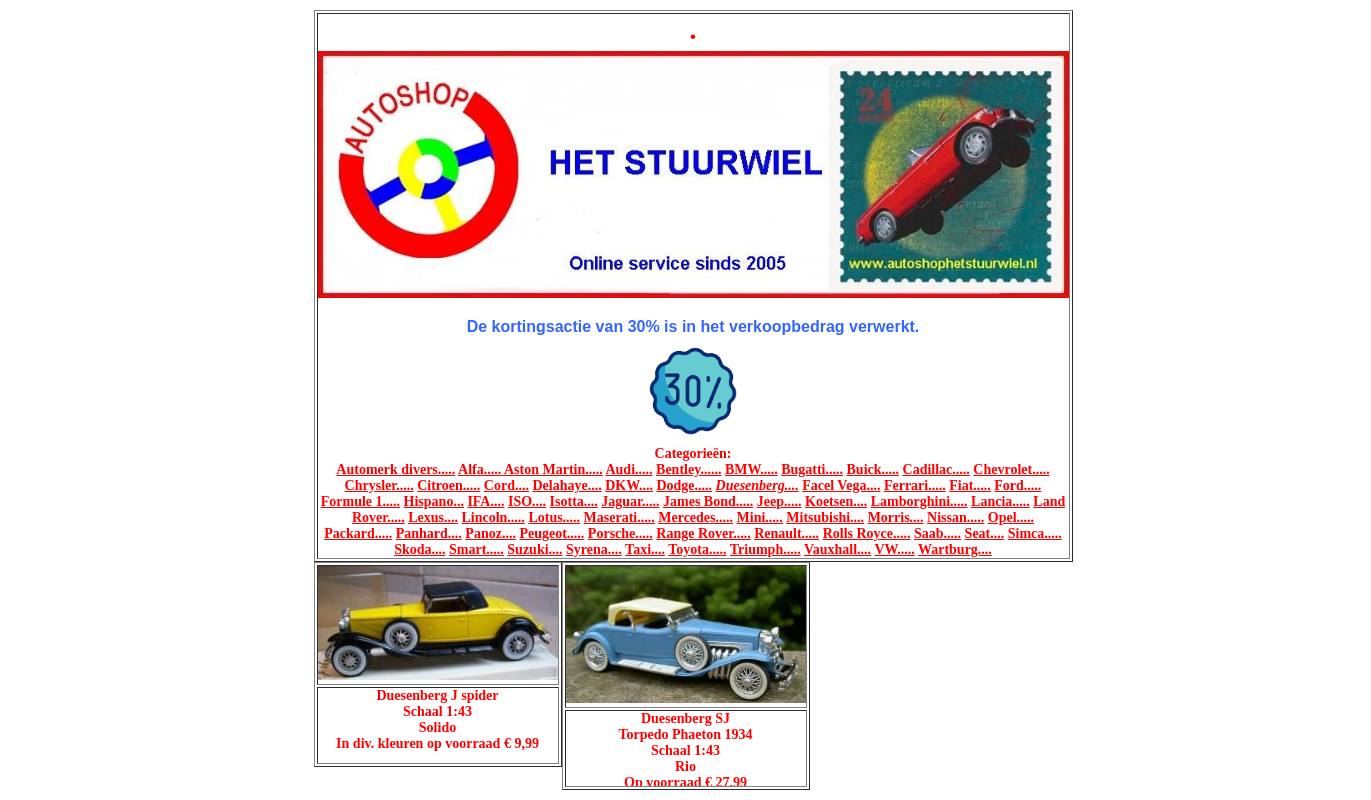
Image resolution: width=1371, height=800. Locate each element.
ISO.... (527, 501)
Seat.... (985, 533)
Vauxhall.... (837, 549)
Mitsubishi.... (825, 517)
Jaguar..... (630, 501)
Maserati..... (619, 517)
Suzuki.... (534, 549)
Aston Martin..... (553, 469)
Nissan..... (955, 517)
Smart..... (476, 549)
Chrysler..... (379, 485)
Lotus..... (554, 517)
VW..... (894, 549)
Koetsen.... (836, 501)
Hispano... (434, 501)
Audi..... (628, 469)
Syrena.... (594, 549)
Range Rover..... (703, 533)
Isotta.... (574, 501)
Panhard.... (429, 533)
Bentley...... (688, 469)
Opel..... (1011, 517)
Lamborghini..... (919, 501)
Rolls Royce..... (867, 533)
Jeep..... (779, 501)
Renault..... (786, 533)
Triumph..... (765, 549)
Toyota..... (697, 549)
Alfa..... (481, 469)
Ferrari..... (915, 485)
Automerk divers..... (395, 469)
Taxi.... (645, 549)
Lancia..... (1000, 501)
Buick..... (873, 469)
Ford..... (1017, 485)
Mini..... (760, 517)
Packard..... (358, 533)
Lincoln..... (492, 517)
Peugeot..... (551, 533)
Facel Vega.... (841, 485)
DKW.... (629, 485)
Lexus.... (433, 517)
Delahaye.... (566, 485)
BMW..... (751, 469)
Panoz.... (490, 533)
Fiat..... (970, 485)
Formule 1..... (360, 501)
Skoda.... (419, 549)
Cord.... (506, 485)
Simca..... (1035, 533)
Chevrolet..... (1011, 469)
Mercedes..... (695, 517)
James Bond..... (708, 501)
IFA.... (485, 501)
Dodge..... (684, 485)
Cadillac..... (936, 469)
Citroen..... (448, 485)
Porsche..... (620, 533)
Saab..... (937, 533)
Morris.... (896, 517)
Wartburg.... (955, 549)
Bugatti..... (812, 469)
